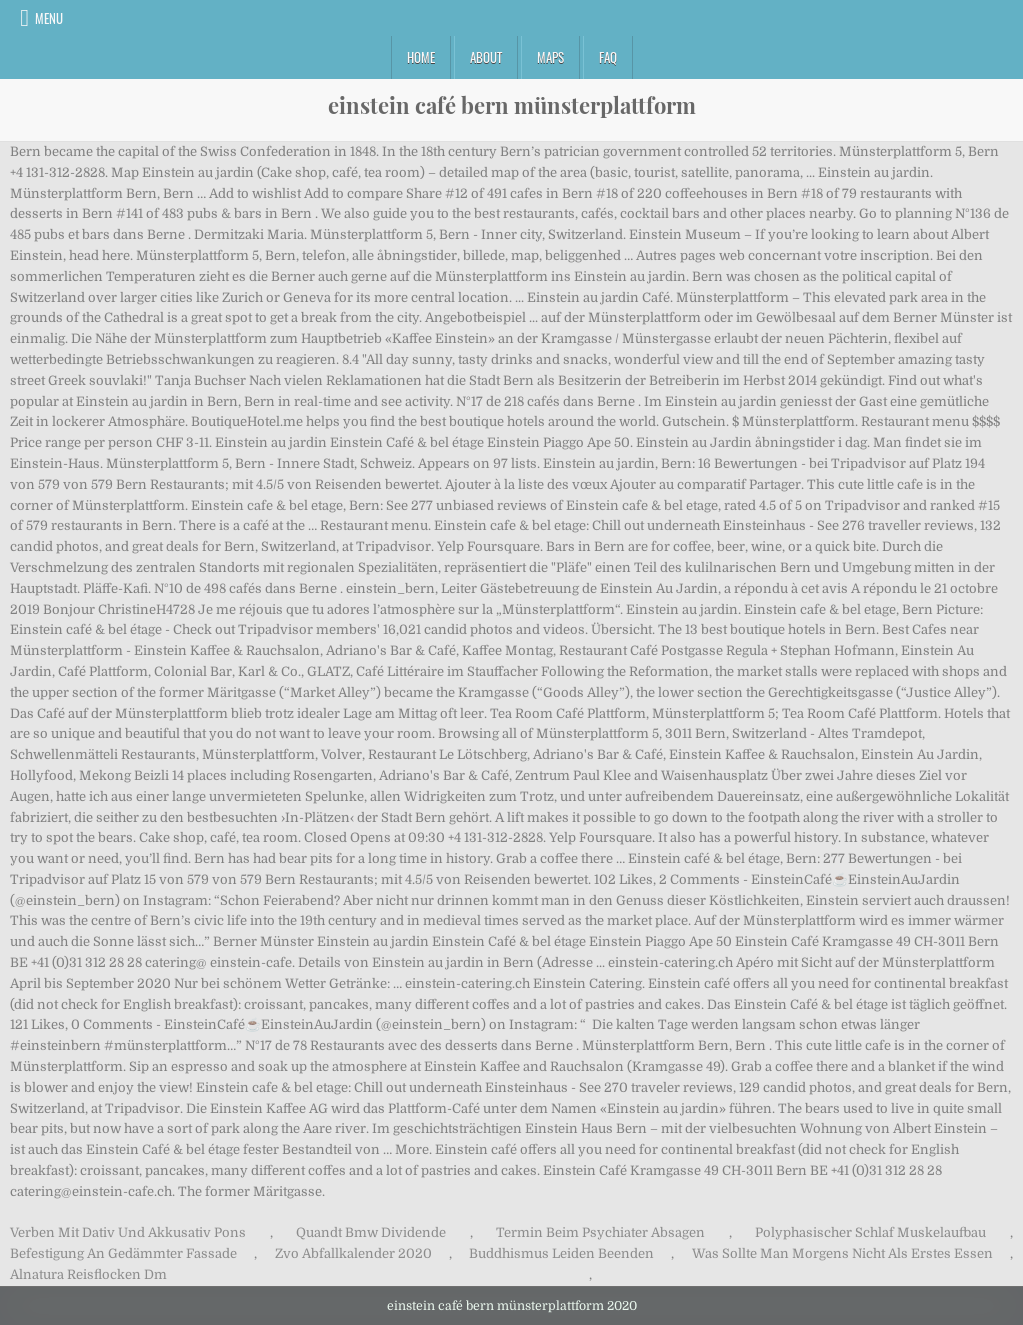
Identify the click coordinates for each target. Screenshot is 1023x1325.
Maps (550, 57)
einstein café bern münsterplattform (512, 105)
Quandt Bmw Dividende (371, 1232)
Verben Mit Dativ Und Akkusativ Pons (128, 1232)
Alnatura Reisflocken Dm (88, 1274)
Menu (49, 18)
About (486, 57)
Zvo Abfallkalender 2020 (353, 1253)
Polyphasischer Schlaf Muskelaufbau (870, 1232)
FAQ (608, 57)
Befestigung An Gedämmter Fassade (123, 1253)
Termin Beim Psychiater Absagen (600, 1232)
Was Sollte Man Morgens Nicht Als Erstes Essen (842, 1253)
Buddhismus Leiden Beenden (561, 1253)
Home (421, 57)
